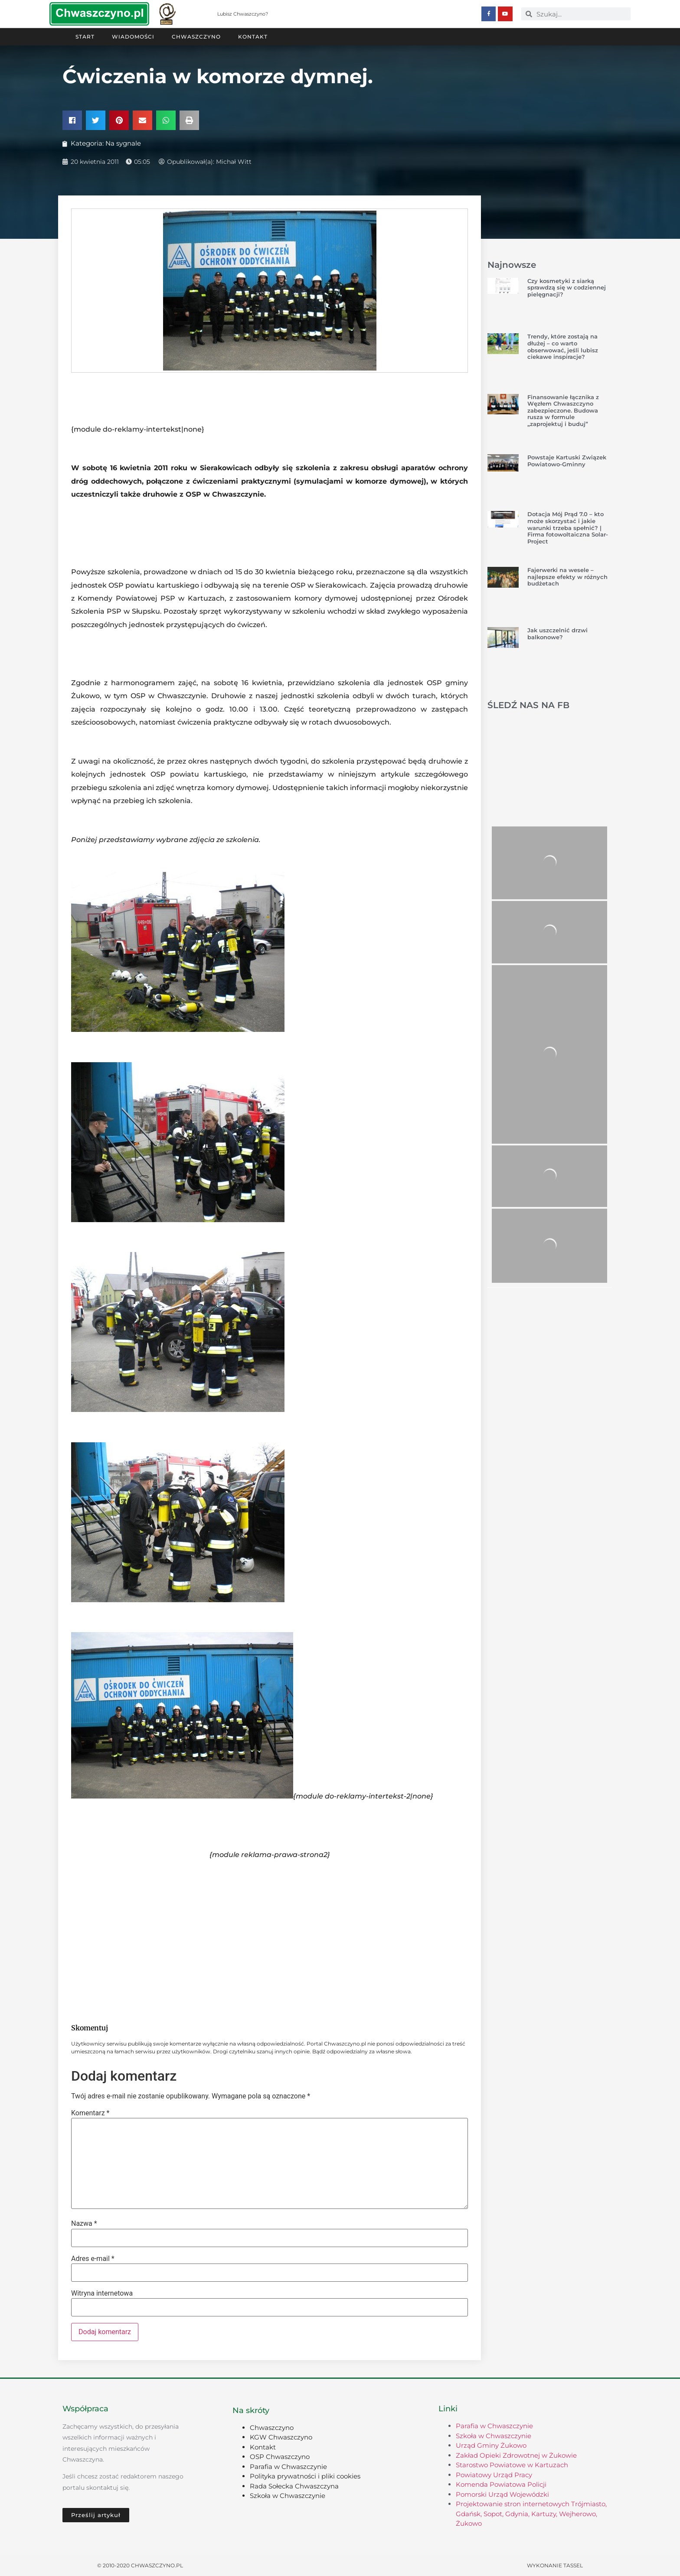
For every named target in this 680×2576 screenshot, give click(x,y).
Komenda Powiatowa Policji (501, 2484)
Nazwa (84, 2223)
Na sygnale (123, 143)
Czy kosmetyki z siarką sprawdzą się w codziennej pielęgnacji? (566, 287)
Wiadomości (133, 36)
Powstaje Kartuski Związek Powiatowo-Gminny (566, 460)
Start (85, 36)
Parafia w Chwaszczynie (288, 2466)
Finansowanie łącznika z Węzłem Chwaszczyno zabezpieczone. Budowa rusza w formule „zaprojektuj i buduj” (563, 410)
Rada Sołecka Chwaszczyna (294, 2486)
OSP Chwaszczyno (280, 2456)
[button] (72, 120)
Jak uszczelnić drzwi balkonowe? (557, 633)
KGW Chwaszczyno (281, 2437)
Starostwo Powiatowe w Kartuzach (512, 2464)
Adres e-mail (92, 2258)
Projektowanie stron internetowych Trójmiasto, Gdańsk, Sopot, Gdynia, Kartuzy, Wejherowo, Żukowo (531, 2513)
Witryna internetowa (102, 2293)
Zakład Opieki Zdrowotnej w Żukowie (516, 2455)
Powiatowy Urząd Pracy (494, 2474)
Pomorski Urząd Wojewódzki (502, 2494)
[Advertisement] (269, 1945)
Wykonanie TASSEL (555, 2565)
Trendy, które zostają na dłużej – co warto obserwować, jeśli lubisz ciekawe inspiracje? (562, 346)
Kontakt (253, 36)
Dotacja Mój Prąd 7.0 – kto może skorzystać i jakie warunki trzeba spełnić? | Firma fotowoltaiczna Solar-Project (567, 527)
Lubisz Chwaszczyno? (242, 14)
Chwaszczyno (196, 36)
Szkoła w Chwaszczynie (287, 2495)
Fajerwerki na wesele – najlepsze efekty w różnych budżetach (567, 576)
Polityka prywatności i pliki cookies (305, 2476)
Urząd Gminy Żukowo (491, 2445)
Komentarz (90, 2112)
